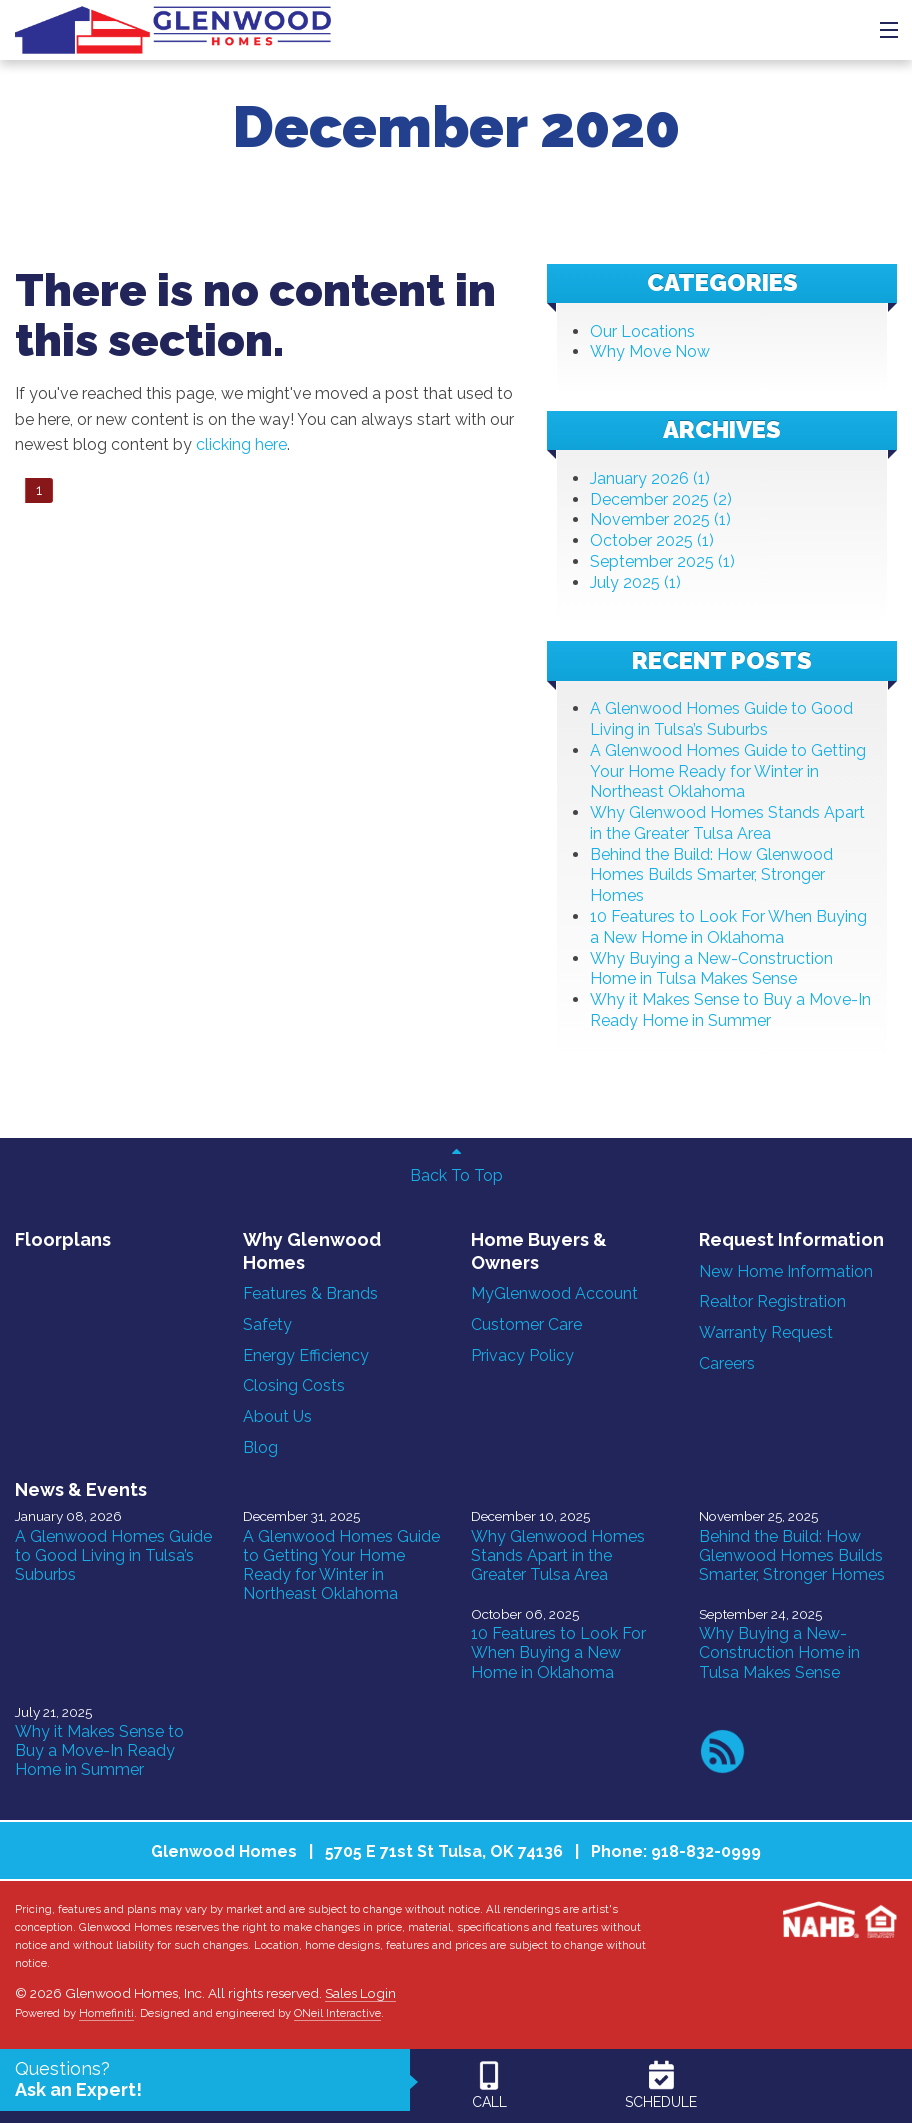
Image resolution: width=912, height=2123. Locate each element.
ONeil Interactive (337, 2013)
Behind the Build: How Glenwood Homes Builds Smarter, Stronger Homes (711, 875)
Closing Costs (294, 1385)
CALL (489, 2084)
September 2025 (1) (662, 561)
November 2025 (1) (660, 519)
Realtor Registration (772, 1301)
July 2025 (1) (635, 582)
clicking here (241, 444)
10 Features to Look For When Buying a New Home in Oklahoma (728, 927)
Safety (267, 1324)
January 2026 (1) (650, 478)
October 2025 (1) (652, 540)
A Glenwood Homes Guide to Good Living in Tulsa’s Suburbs (721, 719)
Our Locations (642, 331)
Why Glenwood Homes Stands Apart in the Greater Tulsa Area (727, 823)
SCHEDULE (661, 2084)
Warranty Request (766, 1332)
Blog (260, 1447)
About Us (277, 1416)
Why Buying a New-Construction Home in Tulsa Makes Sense (711, 969)
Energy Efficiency (306, 1355)
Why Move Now (650, 351)
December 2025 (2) (661, 499)
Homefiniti (106, 2013)
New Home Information (786, 1271)
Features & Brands (310, 1293)
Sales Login (360, 1993)
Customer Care (526, 1324)
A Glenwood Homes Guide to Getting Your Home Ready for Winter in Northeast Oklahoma (728, 771)
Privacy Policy (522, 1355)
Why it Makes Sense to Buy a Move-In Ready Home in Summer (730, 1010)
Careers (727, 1363)
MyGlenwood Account (554, 1293)
